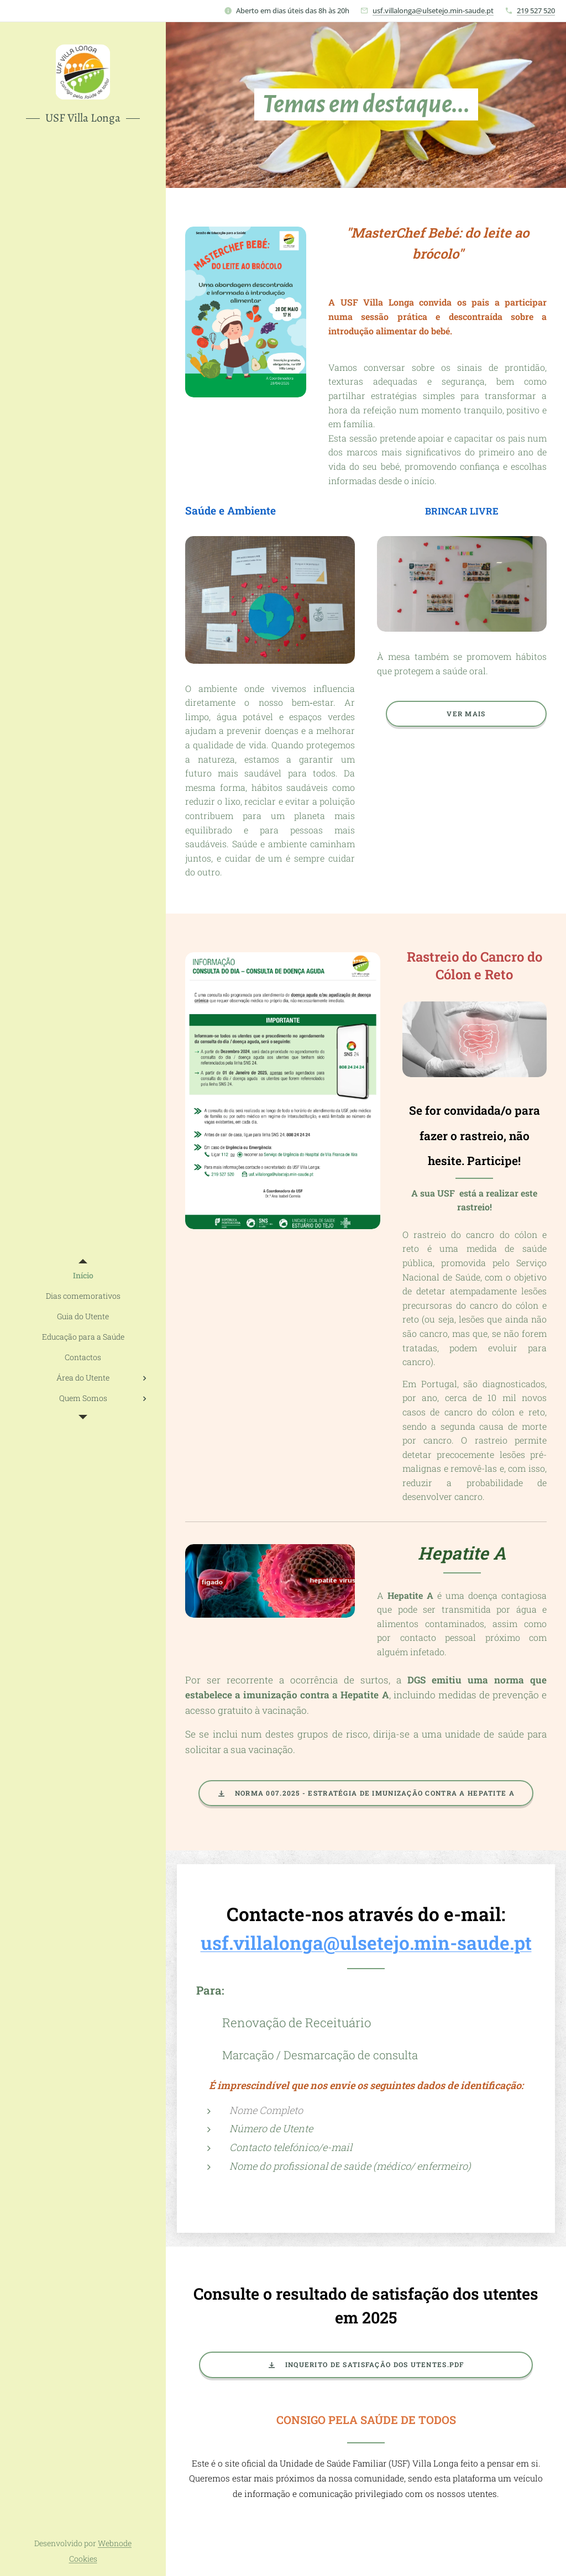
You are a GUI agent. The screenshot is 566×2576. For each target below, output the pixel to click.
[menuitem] (83, 1275)
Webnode (115, 2543)
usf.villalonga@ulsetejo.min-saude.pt (433, 10)
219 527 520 (536, 10)
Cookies (83, 2558)
